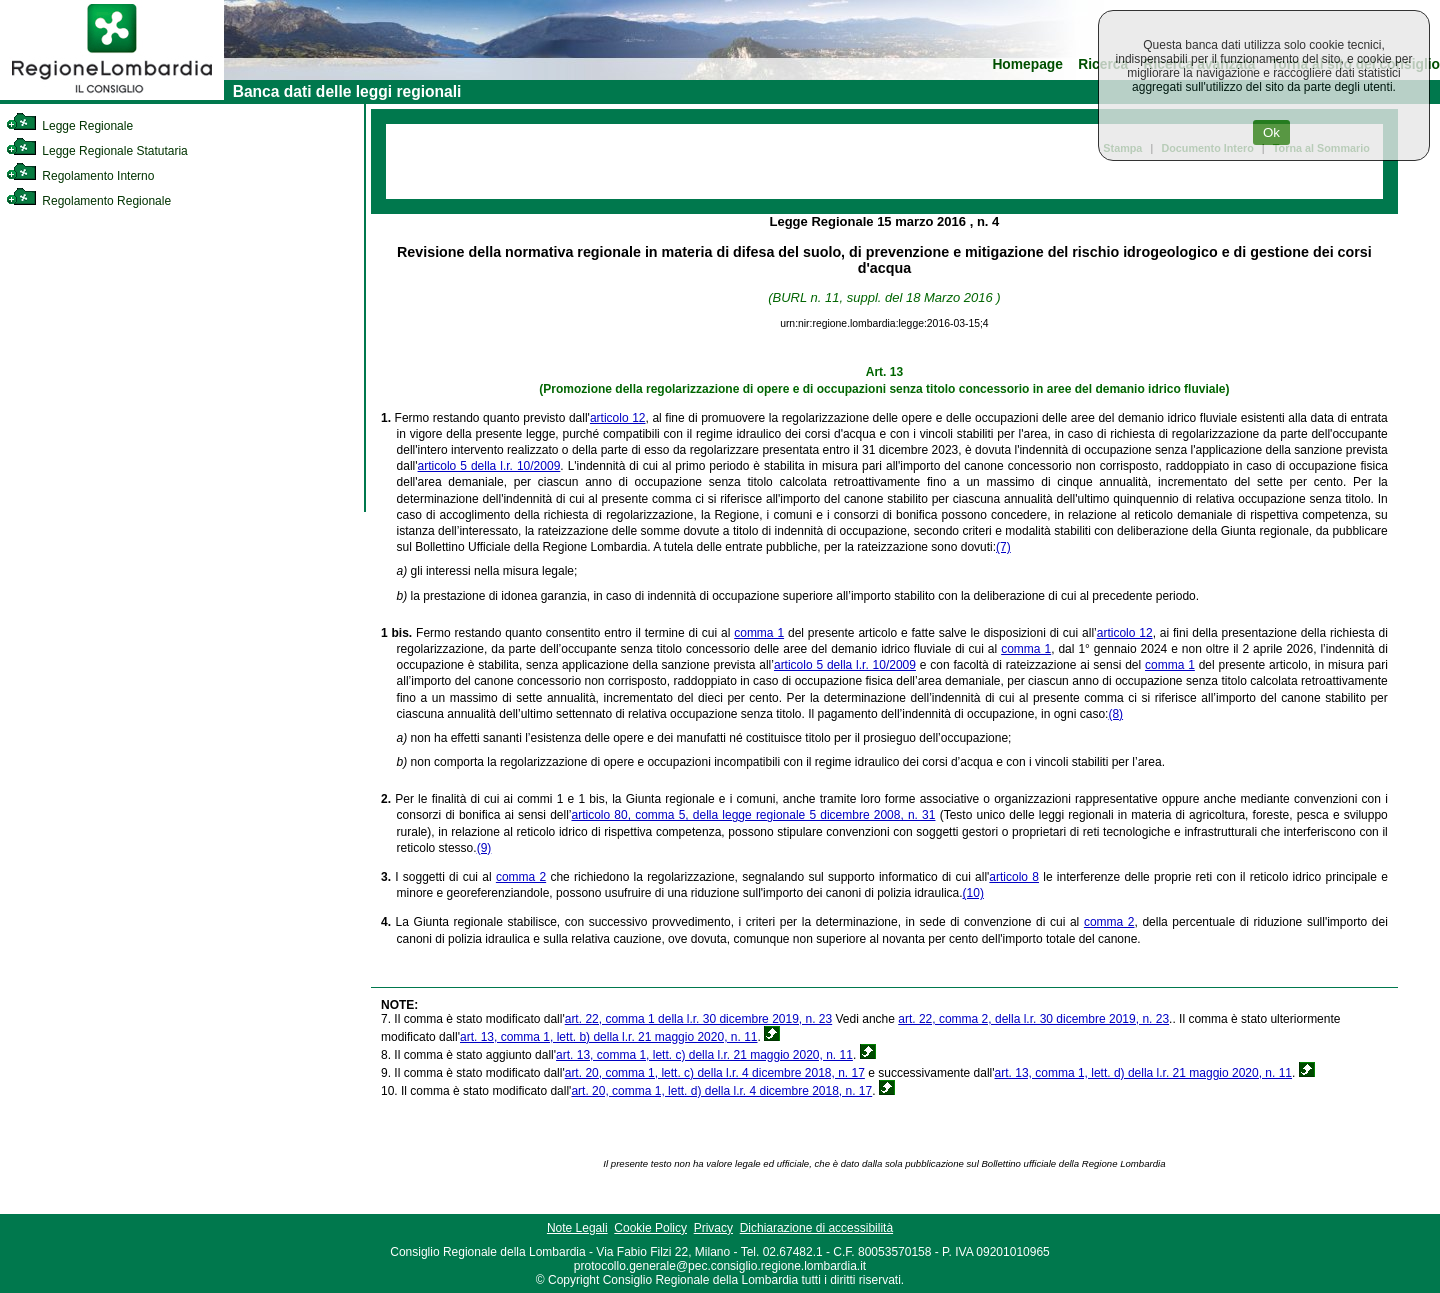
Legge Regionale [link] (69, 126)
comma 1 (759, 633)
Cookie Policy (650, 1228)
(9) (484, 848)
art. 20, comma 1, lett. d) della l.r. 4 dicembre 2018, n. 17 (721, 1091)
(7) (1003, 547)
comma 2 (521, 877)
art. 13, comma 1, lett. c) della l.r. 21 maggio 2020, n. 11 (704, 1055)
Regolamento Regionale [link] (88, 201)
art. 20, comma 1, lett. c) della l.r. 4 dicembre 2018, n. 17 (715, 1073)
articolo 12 (618, 418)
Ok (1271, 132)
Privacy (713, 1228)
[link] (112, 96)
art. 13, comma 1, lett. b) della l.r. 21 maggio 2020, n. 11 (609, 1037)
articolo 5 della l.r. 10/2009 (489, 466)
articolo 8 (1014, 877)
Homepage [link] (1027, 64)
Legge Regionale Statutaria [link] (97, 151)
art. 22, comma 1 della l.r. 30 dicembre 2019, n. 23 (698, 1019)
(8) (1115, 714)
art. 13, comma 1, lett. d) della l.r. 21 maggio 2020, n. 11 (1144, 1073)
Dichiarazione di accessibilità (816, 1228)
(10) (973, 893)
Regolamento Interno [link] (80, 176)
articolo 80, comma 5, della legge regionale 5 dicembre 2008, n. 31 (753, 815)
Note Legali (577, 1228)
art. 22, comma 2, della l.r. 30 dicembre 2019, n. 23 (1033, 1019)
